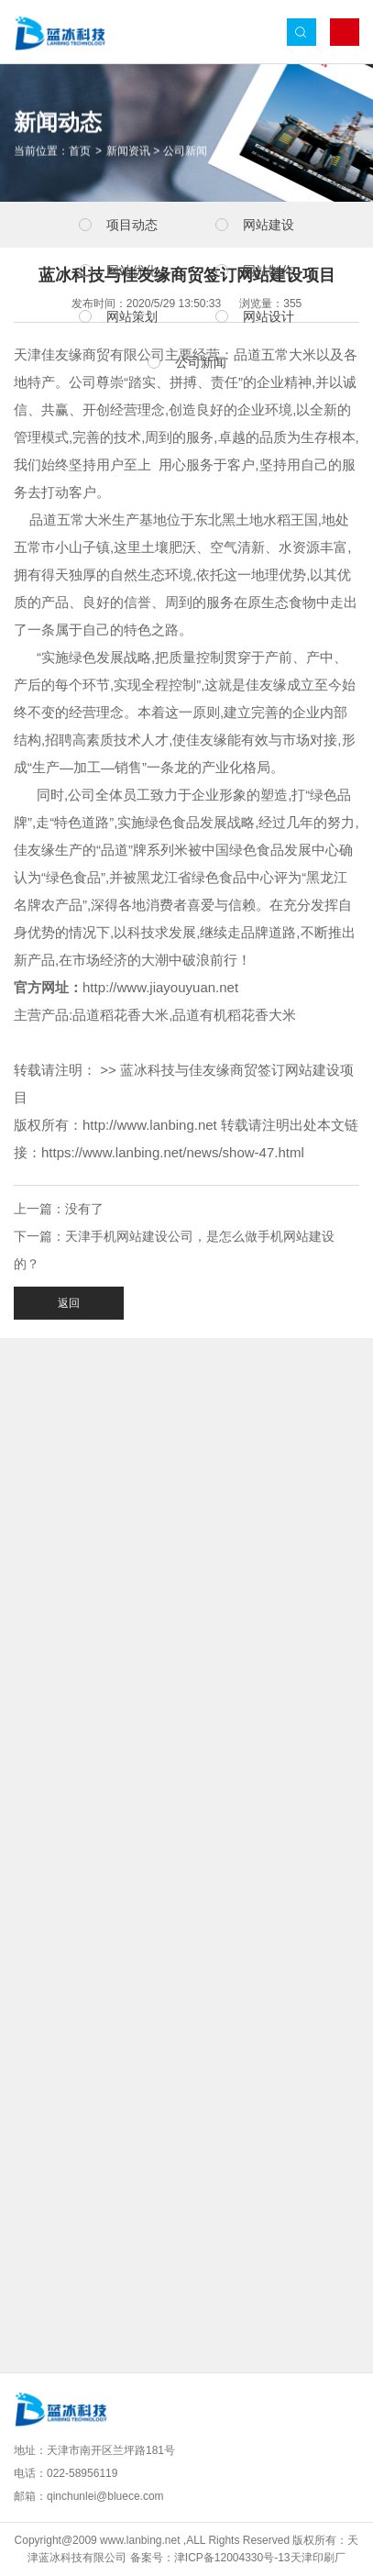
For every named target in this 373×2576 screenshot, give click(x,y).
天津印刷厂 (318, 2557)
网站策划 (132, 316)
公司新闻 (185, 152)
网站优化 (132, 270)
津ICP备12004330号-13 (232, 2557)
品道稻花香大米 (120, 1015)
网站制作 (268, 270)
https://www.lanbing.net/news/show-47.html (172, 1152)
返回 (69, 1303)
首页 (80, 152)
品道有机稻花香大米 (234, 1015)
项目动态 (132, 224)
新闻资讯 (128, 152)
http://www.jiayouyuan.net (160, 987)
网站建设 (268, 224)
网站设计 (268, 316)
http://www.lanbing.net (149, 1125)
